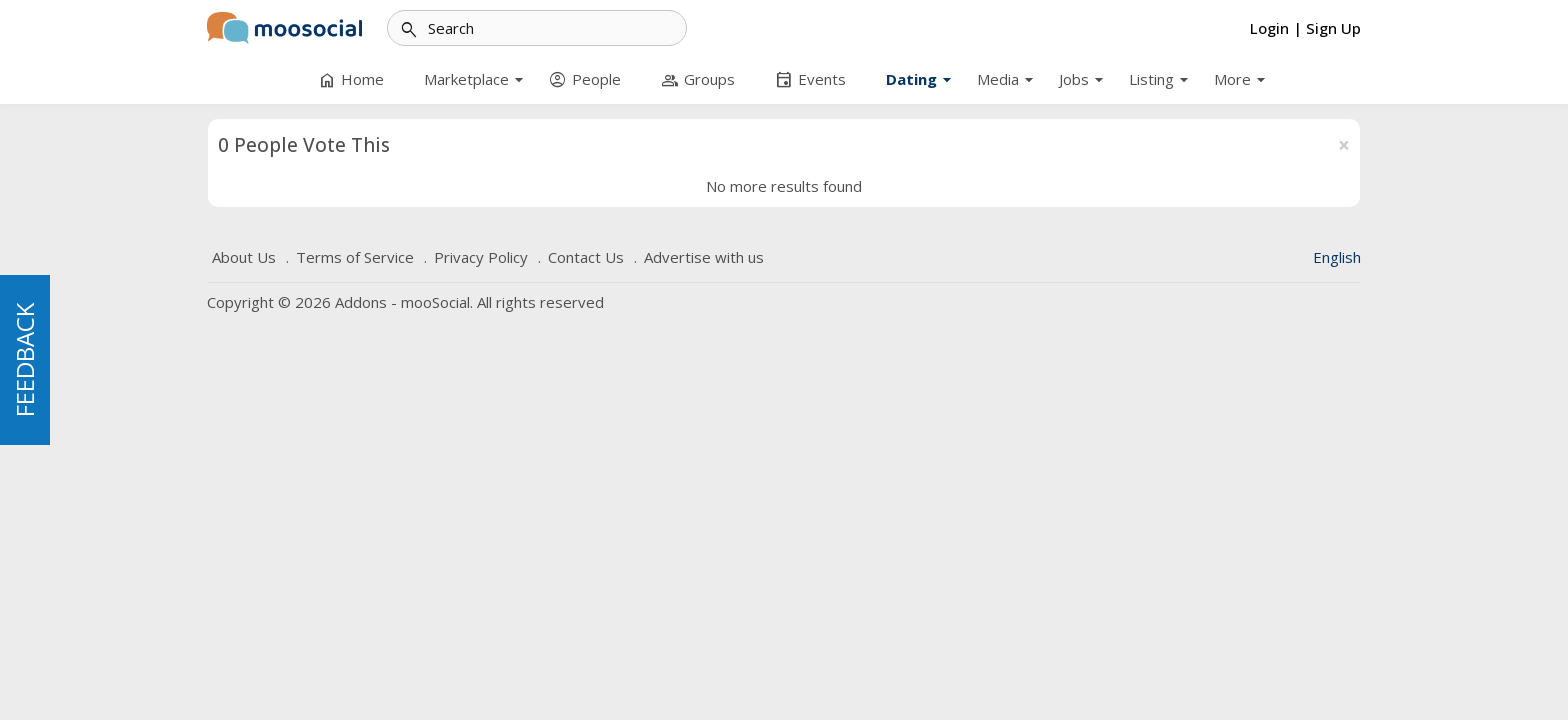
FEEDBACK (24, 360)
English (1337, 257)
